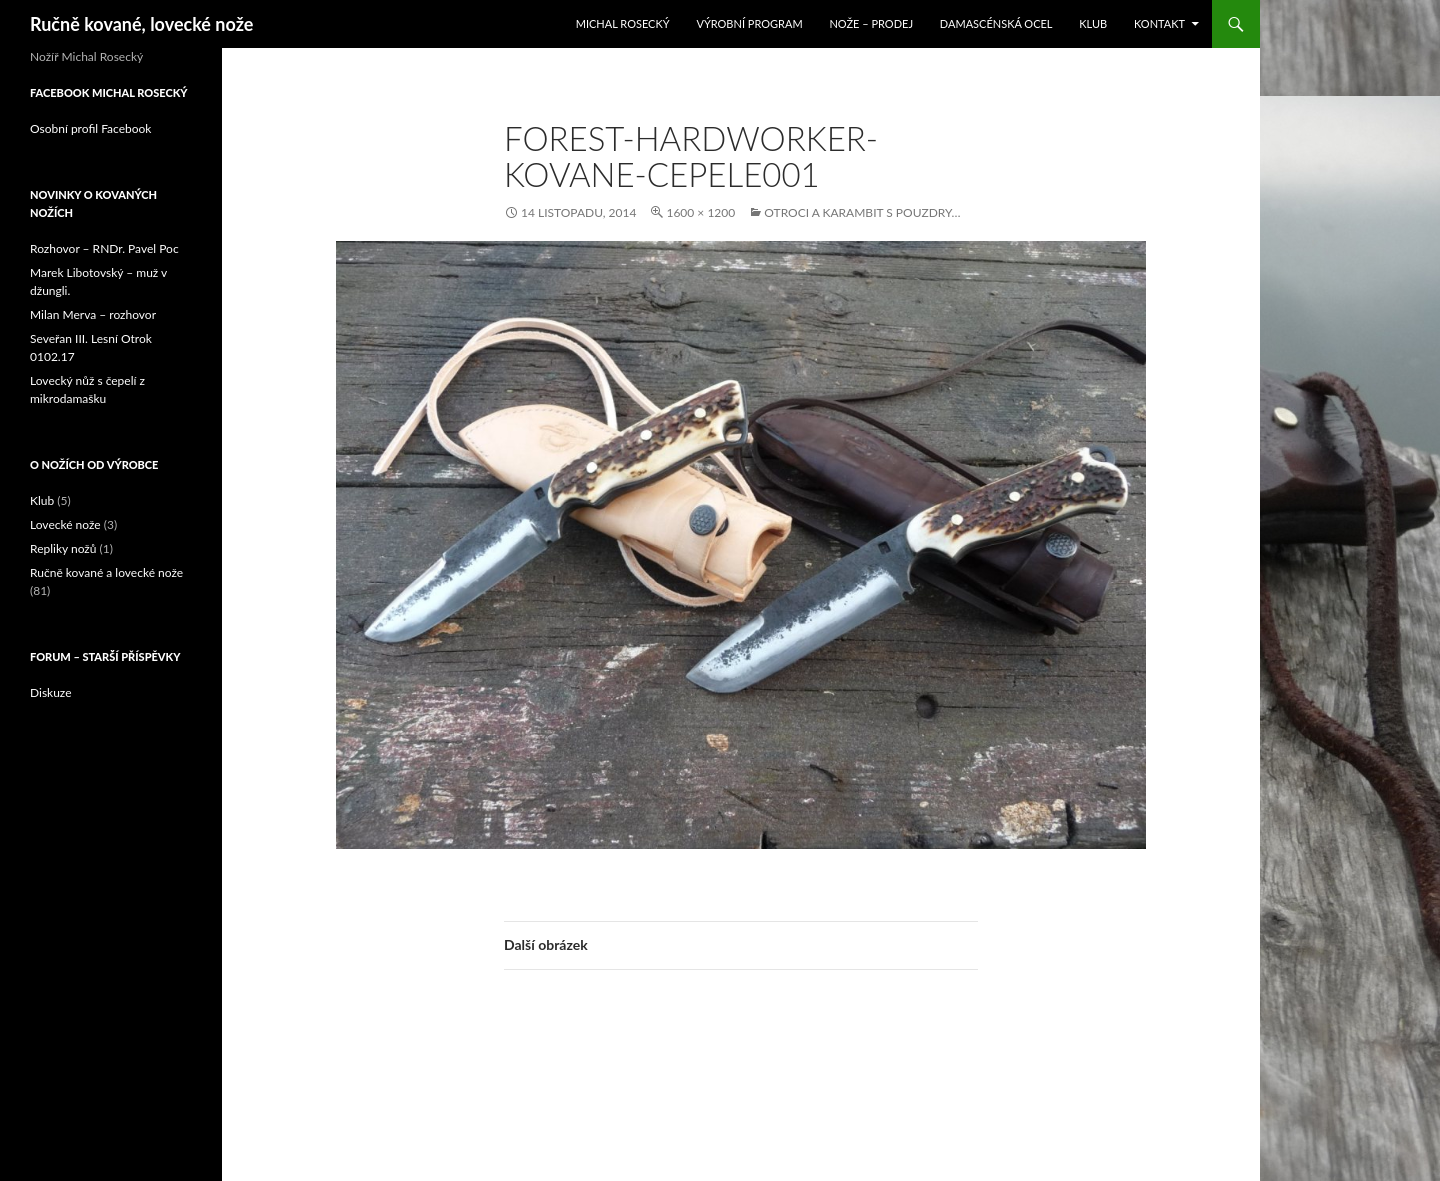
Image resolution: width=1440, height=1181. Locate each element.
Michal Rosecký (623, 23)
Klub (1093, 23)
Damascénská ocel (996, 23)
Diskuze (51, 692)
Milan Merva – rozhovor (93, 314)
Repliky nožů (63, 548)
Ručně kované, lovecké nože (141, 24)
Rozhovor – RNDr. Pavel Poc (104, 248)
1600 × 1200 (700, 212)
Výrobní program (749, 23)
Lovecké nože (65, 524)
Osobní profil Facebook (90, 128)
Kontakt (1159, 23)
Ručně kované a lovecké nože (106, 572)
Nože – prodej (871, 23)
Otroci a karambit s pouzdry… (862, 212)
